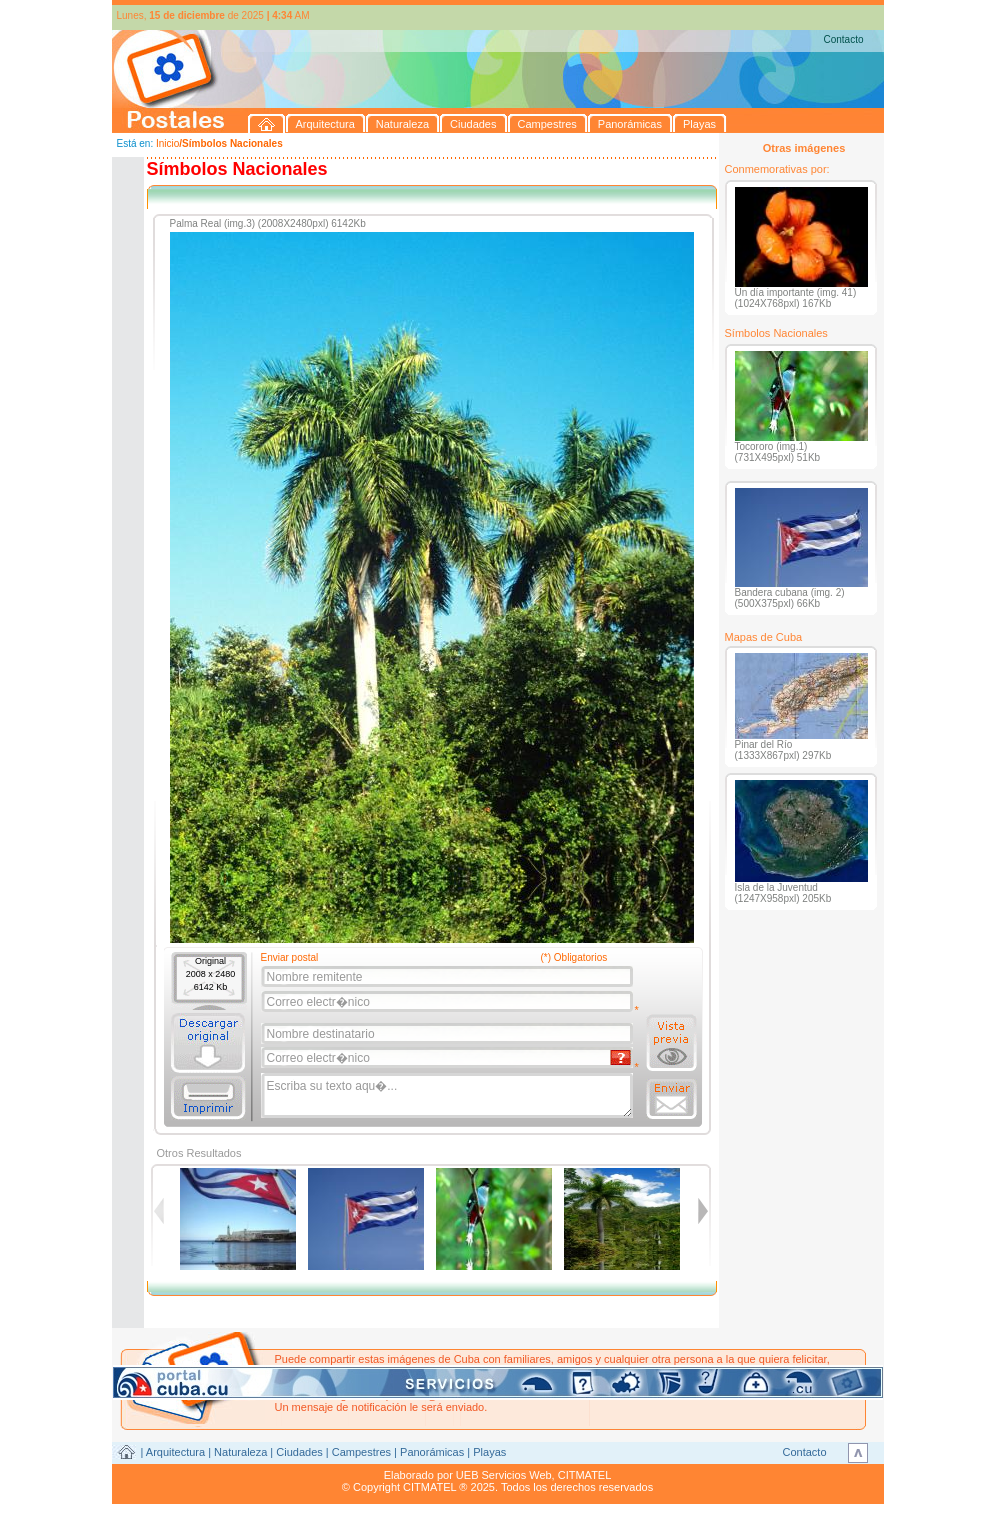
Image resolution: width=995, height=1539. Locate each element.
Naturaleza (240, 1452)
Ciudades (299, 1452)
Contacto (843, 39)
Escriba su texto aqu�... (448, 1096)
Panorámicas (432, 1452)
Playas (489, 1452)
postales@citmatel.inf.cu (445, 1395)
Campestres (361, 1452)
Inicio (167, 143)
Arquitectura (175, 1452)
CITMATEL (585, 1475)
